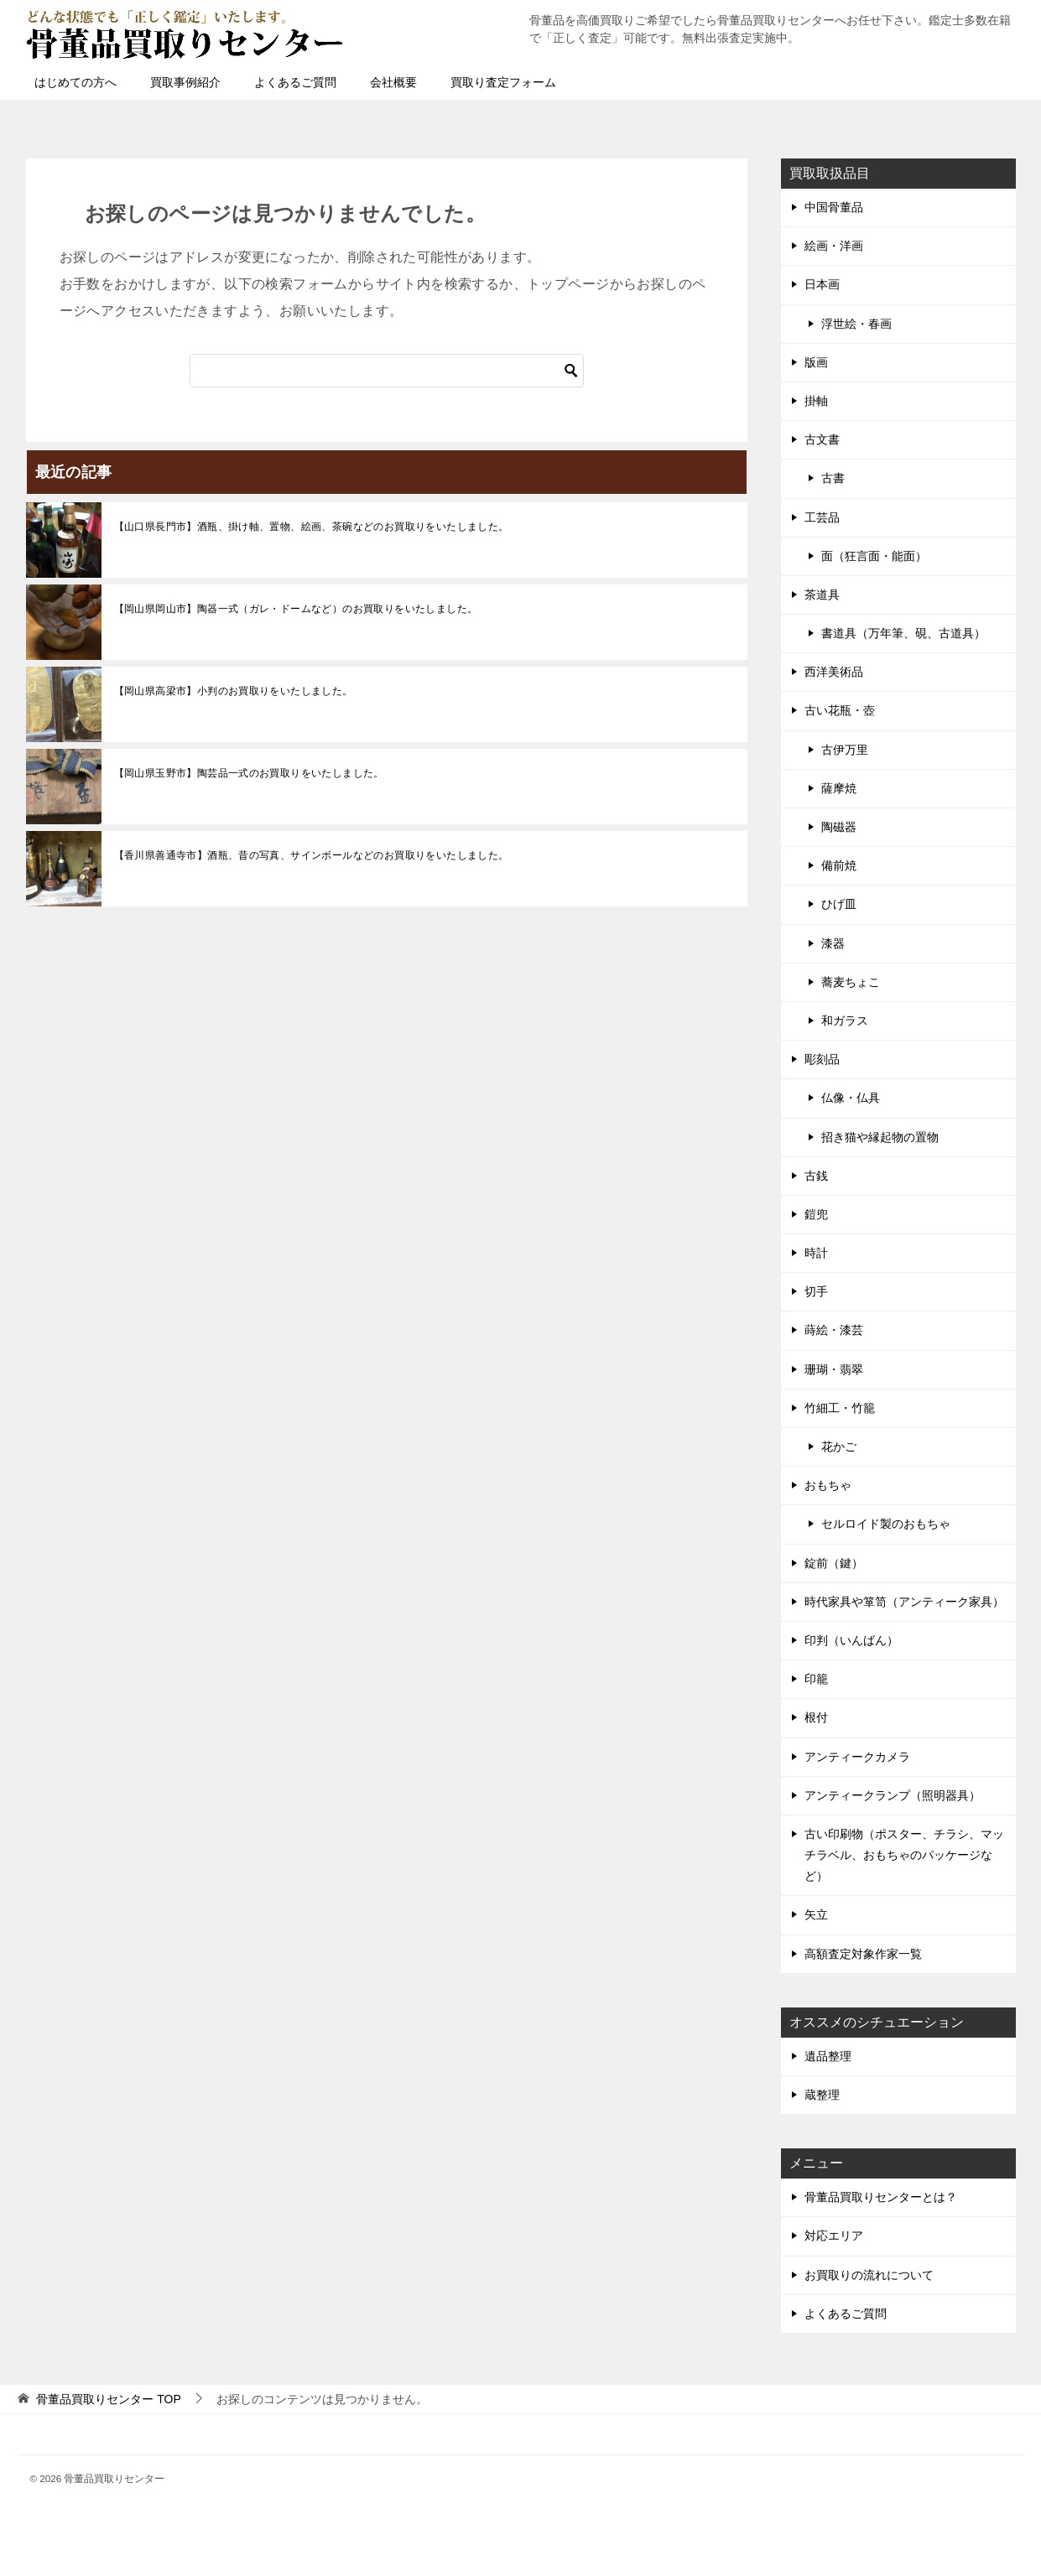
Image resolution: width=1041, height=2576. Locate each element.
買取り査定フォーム (503, 82)
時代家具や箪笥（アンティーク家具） (904, 1601)
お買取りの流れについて (869, 2275)
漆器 (833, 943)
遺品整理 (827, 2056)
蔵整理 (822, 2094)
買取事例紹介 (185, 82)
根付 (816, 1717)
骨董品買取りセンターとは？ (880, 2197)
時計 (816, 1252)
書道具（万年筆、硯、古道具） (903, 633)
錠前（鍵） (833, 1563)
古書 (833, 478)
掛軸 (816, 401)
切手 (816, 1291)
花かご (838, 1446)
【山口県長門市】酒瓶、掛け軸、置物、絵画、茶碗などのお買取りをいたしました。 (311, 526)
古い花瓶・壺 (839, 710)
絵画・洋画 (833, 245)
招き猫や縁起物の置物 (880, 1137)
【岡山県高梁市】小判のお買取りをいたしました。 (233, 691)
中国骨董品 (833, 207)
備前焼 (838, 865)
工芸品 (822, 517)
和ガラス (844, 1020)
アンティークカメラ (857, 1756)
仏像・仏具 (850, 1097)
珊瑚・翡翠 (833, 1369)
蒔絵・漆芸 (833, 1330)
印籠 (816, 1678)
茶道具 (822, 594)
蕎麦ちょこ (850, 982)
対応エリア (833, 2235)
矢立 (816, 1914)
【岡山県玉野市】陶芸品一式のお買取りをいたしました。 (249, 773)
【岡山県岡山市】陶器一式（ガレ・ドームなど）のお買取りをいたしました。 (296, 609)
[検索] (387, 370)
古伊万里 (844, 749)
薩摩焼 (838, 788)
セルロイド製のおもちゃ (885, 1523)
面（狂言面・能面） (874, 556)
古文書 (822, 439)
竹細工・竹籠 (839, 1408)
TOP (108, 2399)
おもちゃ (827, 1485)
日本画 (822, 284)
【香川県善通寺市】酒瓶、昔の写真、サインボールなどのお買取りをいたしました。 (311, 855)
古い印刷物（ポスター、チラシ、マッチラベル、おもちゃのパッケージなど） (904, 1855)
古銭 (816, 1175)
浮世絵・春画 (856, 323)
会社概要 (393, 82)
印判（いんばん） (851, 1640)
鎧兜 (816, 1214)
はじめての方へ (75, 82)
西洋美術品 (833, 671)
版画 (816, 362)
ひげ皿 (838, 904)
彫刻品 (822, 1059)
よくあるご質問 (295, 82)
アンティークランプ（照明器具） (892, 1795)
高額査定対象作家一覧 (863, 1954)
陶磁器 (838, 827)
